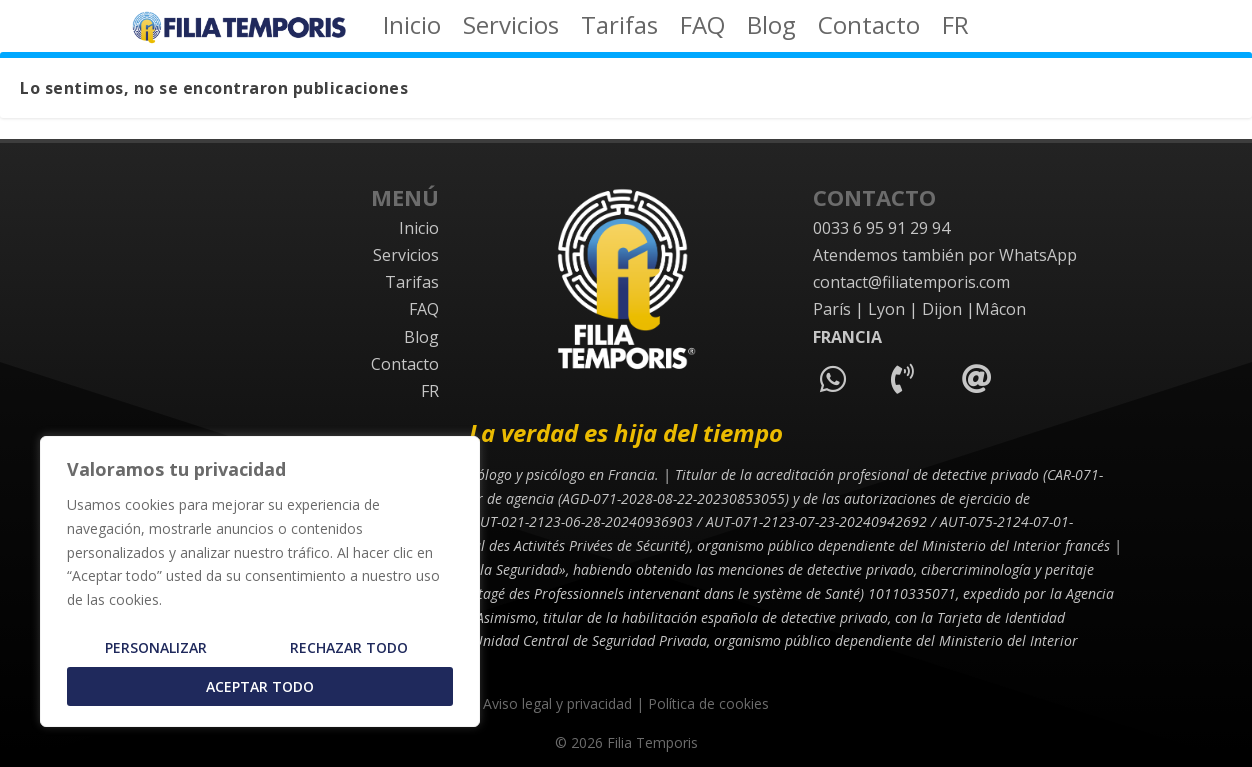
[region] (260, 581)
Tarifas (619, 29)
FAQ (702, 29)
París (832, 309)
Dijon (942, 309)
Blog (771, 29)
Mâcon (1000, 309)
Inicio (412, 29)
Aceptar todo (260, 686)
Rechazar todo (349, 647)
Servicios (511, 29)
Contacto (869, 29)
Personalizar (156, 647)
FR (955, 29)
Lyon (886, 309)
